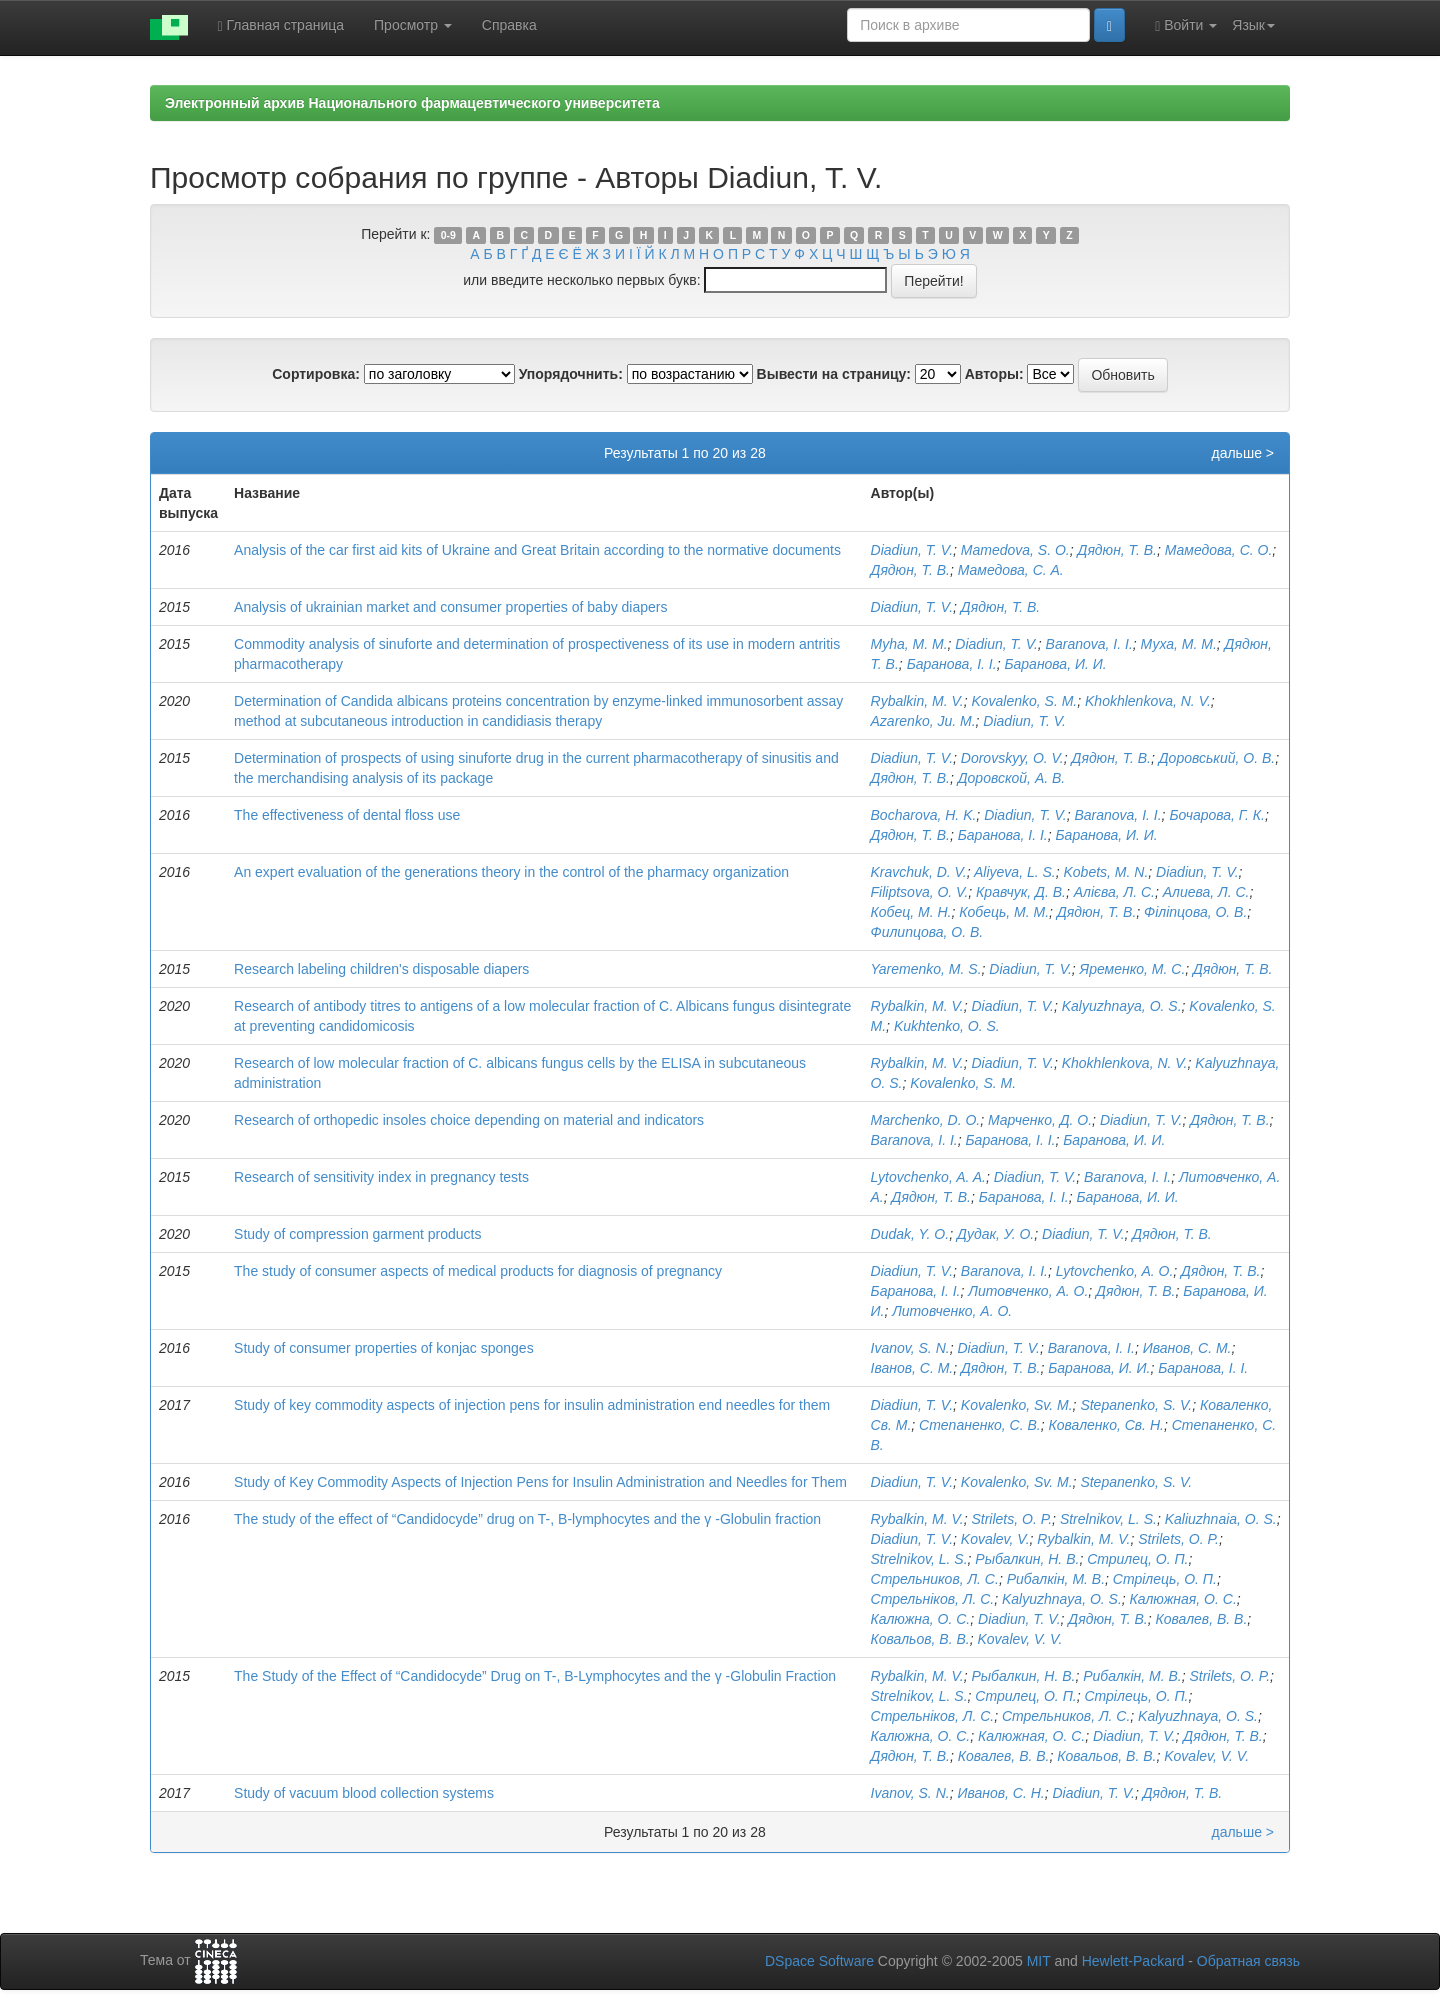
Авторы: (994, 374)
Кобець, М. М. (1004, 912)
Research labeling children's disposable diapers (381, 969)
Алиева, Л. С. (1206, 892)
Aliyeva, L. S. (1015, 872)
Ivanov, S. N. (910, 1348)
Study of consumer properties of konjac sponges (384, 1348)
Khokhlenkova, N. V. (1148, 701)
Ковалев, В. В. (1202, 1619)
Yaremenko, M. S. (926, 969)
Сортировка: (316, 374)
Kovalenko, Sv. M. (1017, 1405)
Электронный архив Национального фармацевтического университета (412, 103)
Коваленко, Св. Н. (1105, 1425)
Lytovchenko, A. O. (1115, 1271)
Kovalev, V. (995, 1539)
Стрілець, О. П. (1165, 1579)
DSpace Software (819, 1961)
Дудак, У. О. (995, 1234)
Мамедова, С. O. (1219, 550)
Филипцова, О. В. (927, 932)
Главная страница (281, 25)
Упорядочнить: (571, 374)
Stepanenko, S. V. (1136, 1405)
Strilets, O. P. (1011, 1519)
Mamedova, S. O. (1015, 550)
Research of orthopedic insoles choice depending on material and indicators (469, 1120)
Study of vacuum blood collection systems (364, 1793)
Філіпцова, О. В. (1195, 912)
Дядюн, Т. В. (1117, 550)
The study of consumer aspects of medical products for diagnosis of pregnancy (478, 1271)
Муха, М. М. (1179, 644)
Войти (1186, 25)
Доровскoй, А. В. (1012, 778)
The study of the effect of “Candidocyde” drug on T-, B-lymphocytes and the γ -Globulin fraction (527, 1519)
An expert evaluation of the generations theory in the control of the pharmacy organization (511, 872)
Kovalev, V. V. (1019, 1639)
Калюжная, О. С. (1183, 1599)
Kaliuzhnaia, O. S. (1221, 1519)
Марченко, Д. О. (1040, 1120)
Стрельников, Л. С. (935, 1579)
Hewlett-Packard (1133, 1961)
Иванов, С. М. (1187, 1348)
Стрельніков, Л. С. (933, 1599)
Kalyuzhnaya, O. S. (1122, 1006)
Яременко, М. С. (1133, 969)
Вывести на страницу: (834, 374)
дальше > (1242, 453)
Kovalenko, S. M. (1024, 701)
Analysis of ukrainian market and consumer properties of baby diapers (450, 607)
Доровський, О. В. (1217, 758)
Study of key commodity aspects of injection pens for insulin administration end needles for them (532, 1405)
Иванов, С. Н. (1000, 1793)
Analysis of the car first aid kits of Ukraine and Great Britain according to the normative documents (537, 550)
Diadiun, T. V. (912, 550)
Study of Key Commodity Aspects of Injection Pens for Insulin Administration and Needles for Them (540, 1482)
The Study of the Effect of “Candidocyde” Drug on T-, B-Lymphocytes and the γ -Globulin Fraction (535, 1676)
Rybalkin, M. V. (917, 701)
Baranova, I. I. (1089, 644)
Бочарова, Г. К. (1217, 815)
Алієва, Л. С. (1114, 892)
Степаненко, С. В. (980, 1425)
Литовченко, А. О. (1028, 1291)
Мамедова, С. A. (1011, 570)
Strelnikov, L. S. (1108, 1519)
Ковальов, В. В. (920, 1639)
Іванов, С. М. (912, 1368)
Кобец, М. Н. (911, 912)
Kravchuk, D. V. (919, 872)
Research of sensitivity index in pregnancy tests (381, 1177)
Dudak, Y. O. (910, 1234)
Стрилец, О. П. (1137, 1559)
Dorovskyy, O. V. (1012, 758)
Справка (509, 25)
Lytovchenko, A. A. (928, 1177)
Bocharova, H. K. (924, 815)
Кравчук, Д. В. (1021, 892)
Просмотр (413, 25)
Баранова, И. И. (1055, 664)
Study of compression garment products (357, 1234)
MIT (1039, 1961)
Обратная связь (1248, 1961)
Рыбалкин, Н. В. (1027, 1559)
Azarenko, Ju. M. (923, 721)
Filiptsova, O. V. (920, 892)
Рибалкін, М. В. (1056, 1579)
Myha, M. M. (909, 644)
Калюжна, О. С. (921, 1619)
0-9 (448, 235)
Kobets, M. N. (1106, 872)
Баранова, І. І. (952, 664)
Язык (1253, 25)
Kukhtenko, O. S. (947, 1026)
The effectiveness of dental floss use (347, 815)
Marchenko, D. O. (926, 1120)
